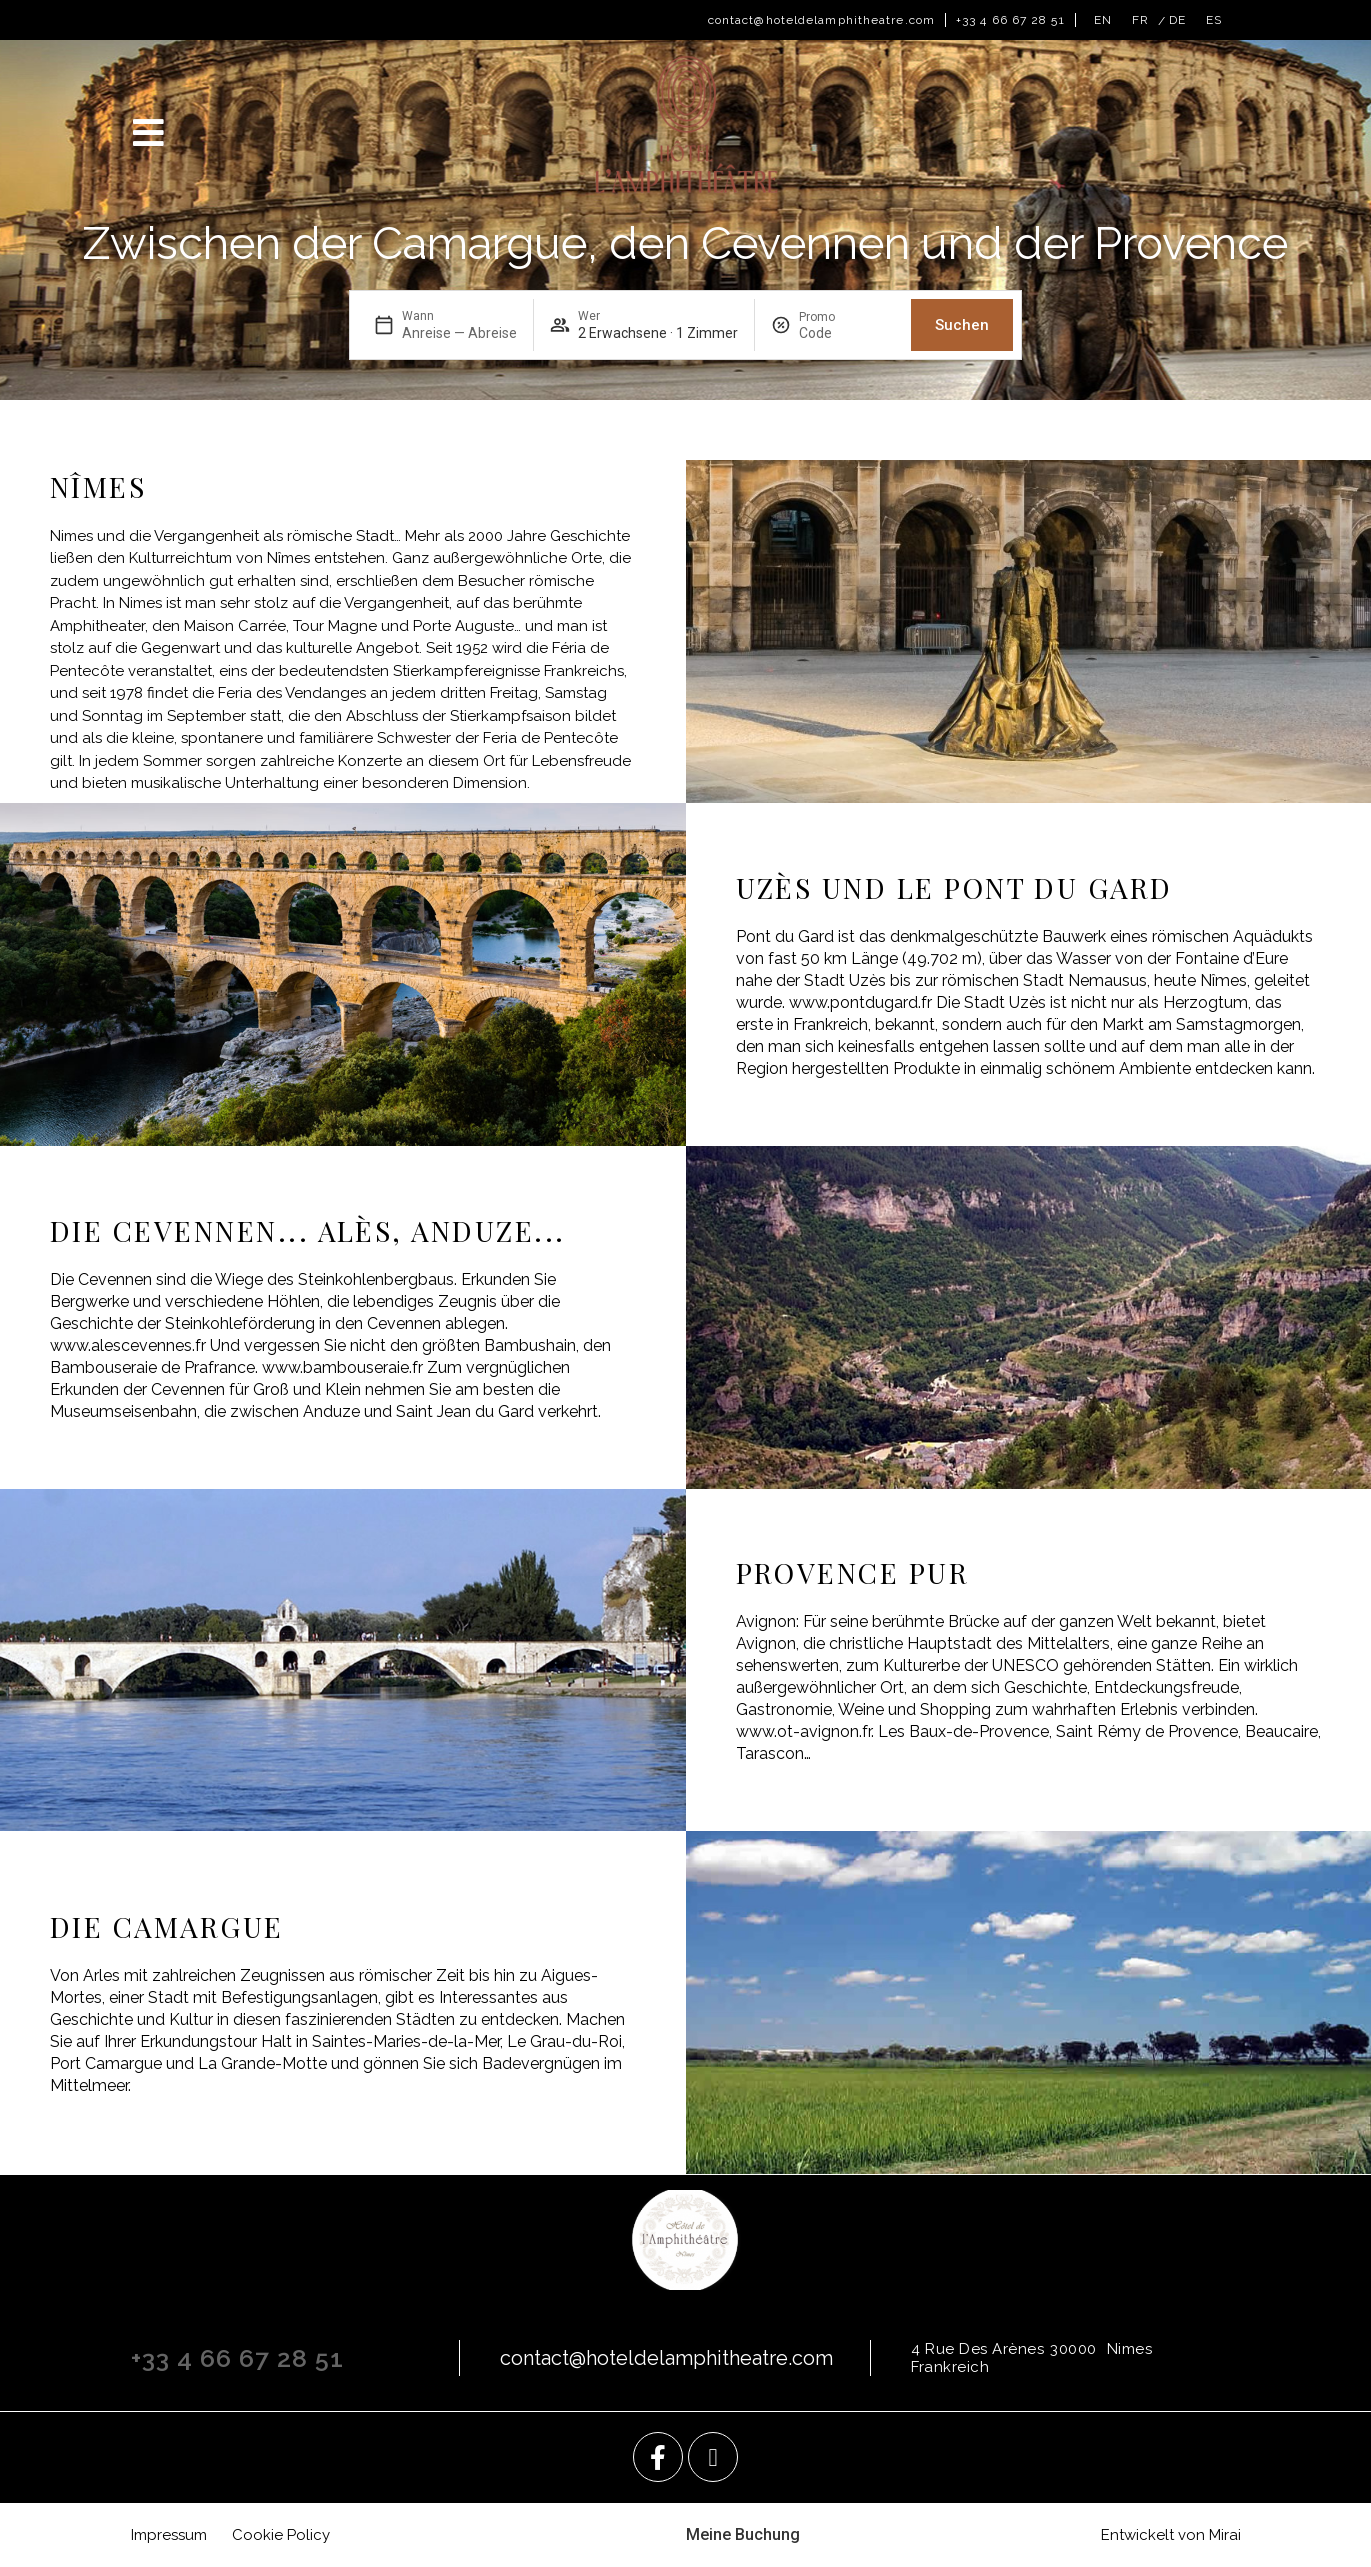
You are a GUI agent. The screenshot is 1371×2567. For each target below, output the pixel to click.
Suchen (962, 325)
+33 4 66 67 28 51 (1010, 20)
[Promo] (847, 333)
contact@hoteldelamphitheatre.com (821, 20)
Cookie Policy (281, 2535)
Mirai (1225, 2535)
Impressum (169, 2535)
